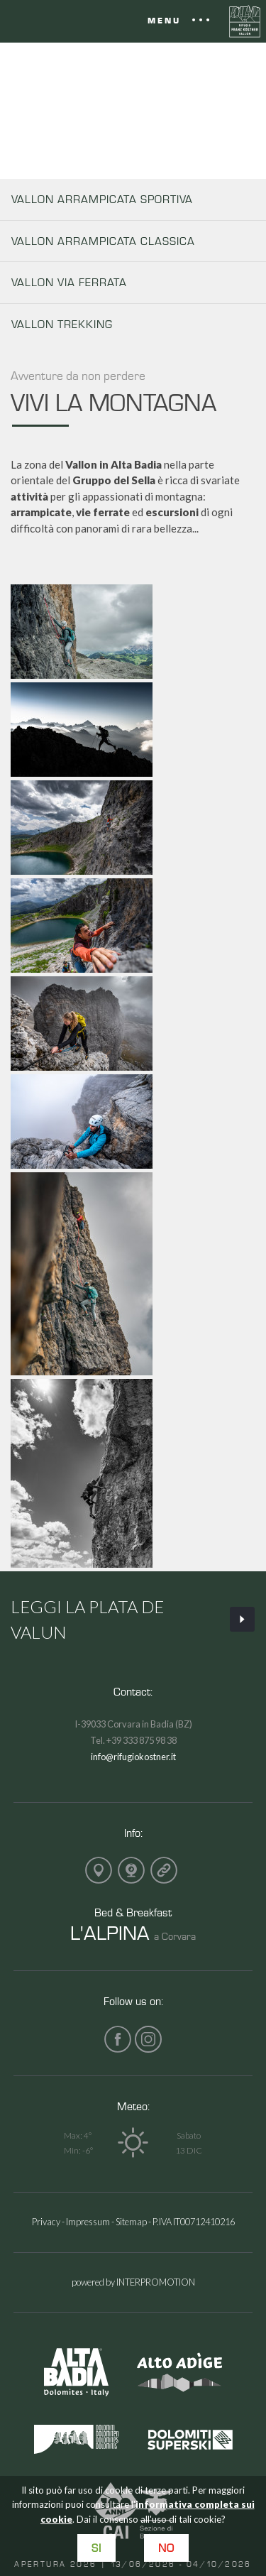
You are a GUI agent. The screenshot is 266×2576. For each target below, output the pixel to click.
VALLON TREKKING (62, 324)
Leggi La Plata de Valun (133, 1619)
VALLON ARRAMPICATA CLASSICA (103, 241)
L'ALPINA (110, 1932)
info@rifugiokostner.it (133, 1756)
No (166, 2548)
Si (96, 2548)
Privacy (46, 2221)
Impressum (88, 2221)
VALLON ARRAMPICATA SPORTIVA (102, 199)
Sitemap (131, 2221)
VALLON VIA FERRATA (69, 282)
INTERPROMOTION (155, 2282)
